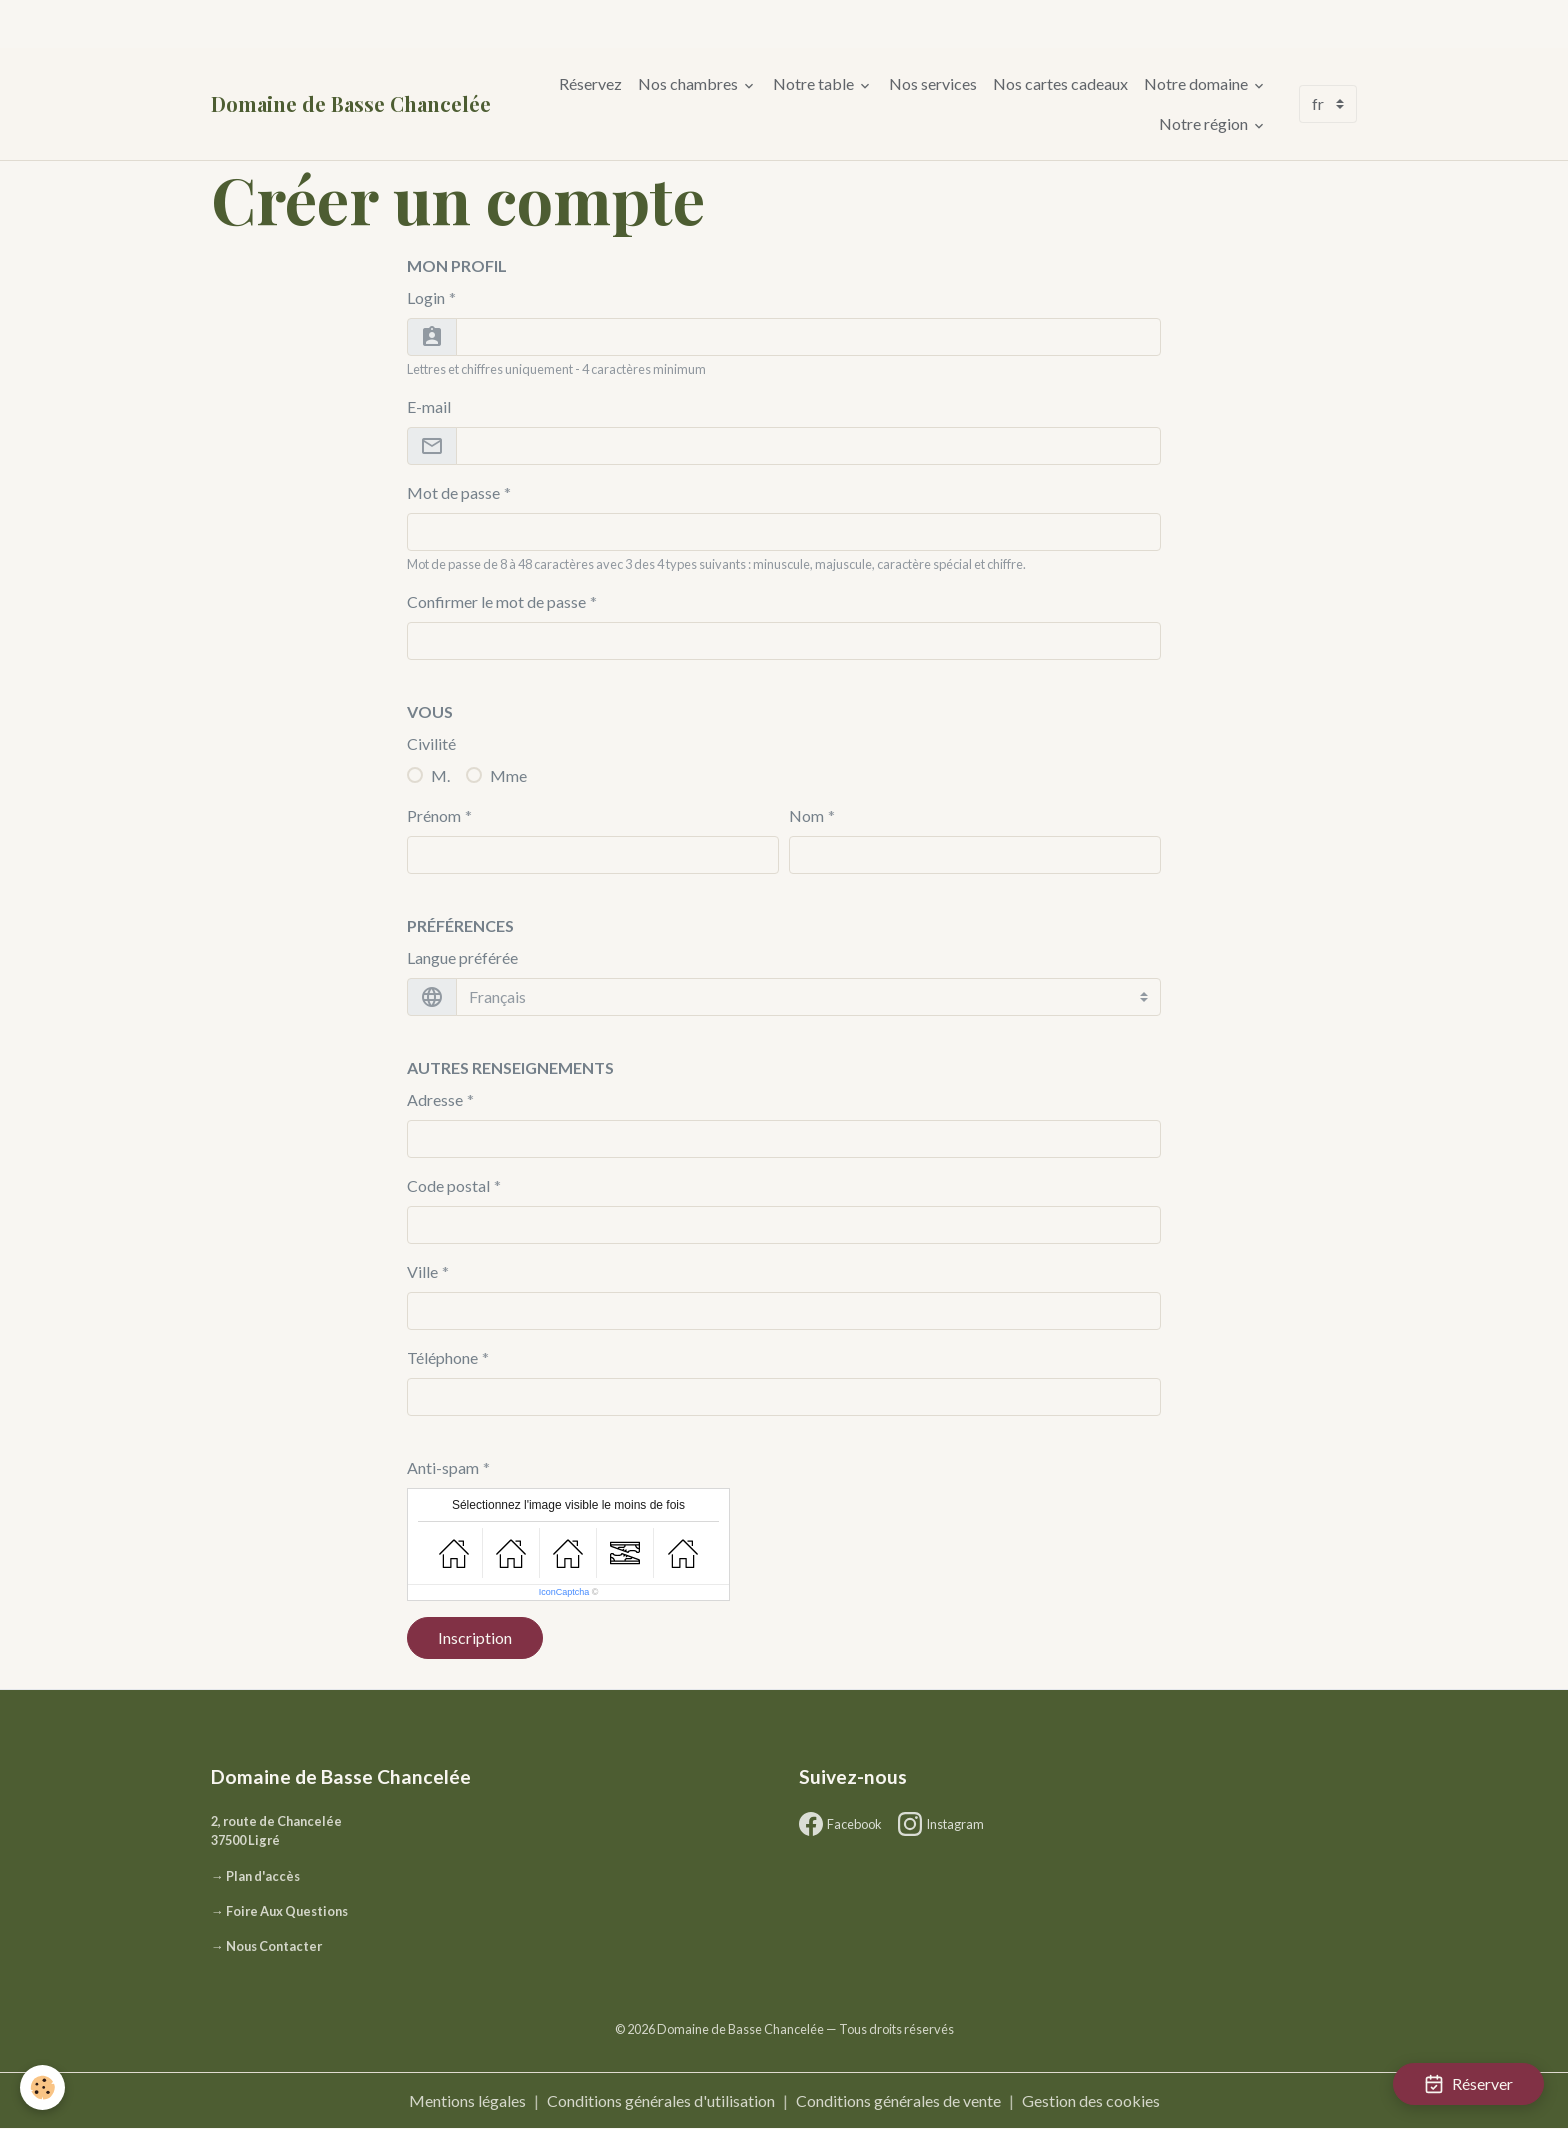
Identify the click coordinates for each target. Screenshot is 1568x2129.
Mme (508, 775)
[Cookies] (42, 2087)
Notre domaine (1197, 83)
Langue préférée (462, 957)
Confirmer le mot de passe (496, 601)
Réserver (1468, 2084)
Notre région (1205, 123)
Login (426, 297)
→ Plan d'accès (255, 1876)
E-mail (429, 406)
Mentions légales (467, 2100)
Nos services (933, 83)
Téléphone (442, 1357)
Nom (806, 815)
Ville (422, 1271)
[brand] (351, 104)
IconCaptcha (564, 1592)
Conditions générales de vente (898, 2100)
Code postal (448, 1185)
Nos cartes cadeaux (1060, 83)
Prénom (434, 815)
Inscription (475, 1637)
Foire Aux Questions (287, 1911)
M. (440, 775)
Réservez (590, 83)
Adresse (435, 1099)
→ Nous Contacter (266, 1946)
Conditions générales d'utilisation (661, 2100)
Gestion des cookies (1091, 2100)
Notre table (815, 83)
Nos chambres (689, 83)
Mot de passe (453, 492)
